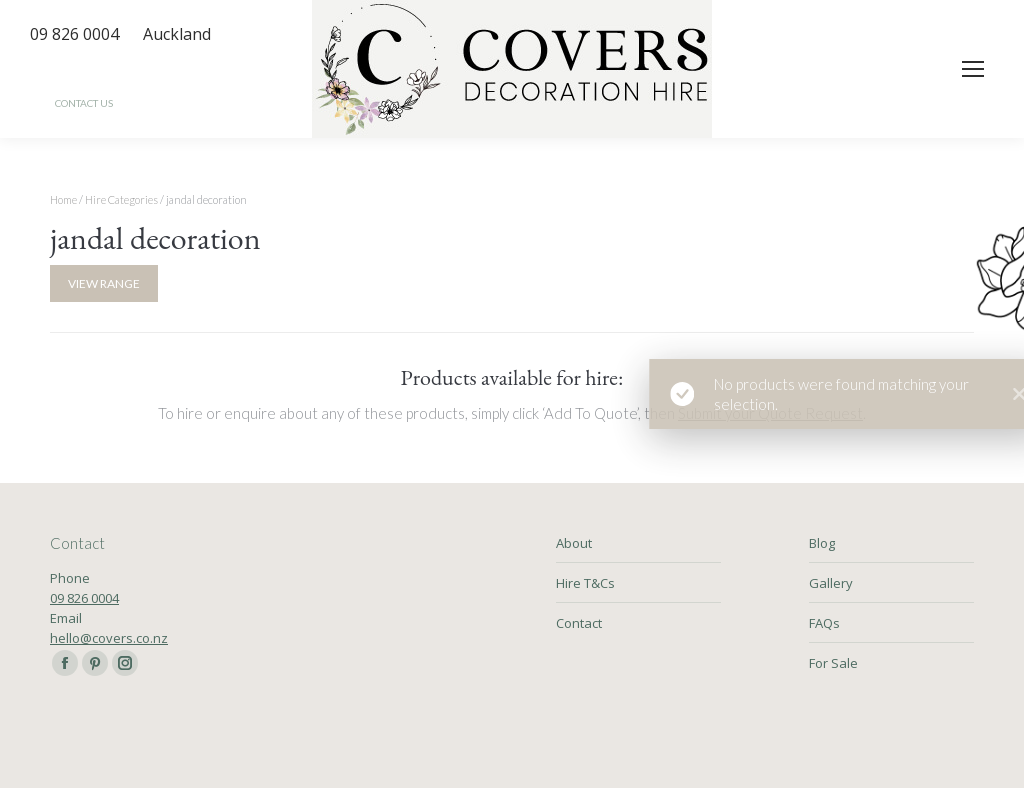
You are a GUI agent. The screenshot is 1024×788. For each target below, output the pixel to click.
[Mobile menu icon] (973, 69)
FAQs (824, 623)
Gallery (831, 583)
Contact (579, 623)
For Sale (833, 663)
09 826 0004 (84, 598)
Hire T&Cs (585, 583)
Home (63, 199)
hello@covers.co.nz (109, 638)
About (574, 543)
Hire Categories (121, 199)
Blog (822, 543)
